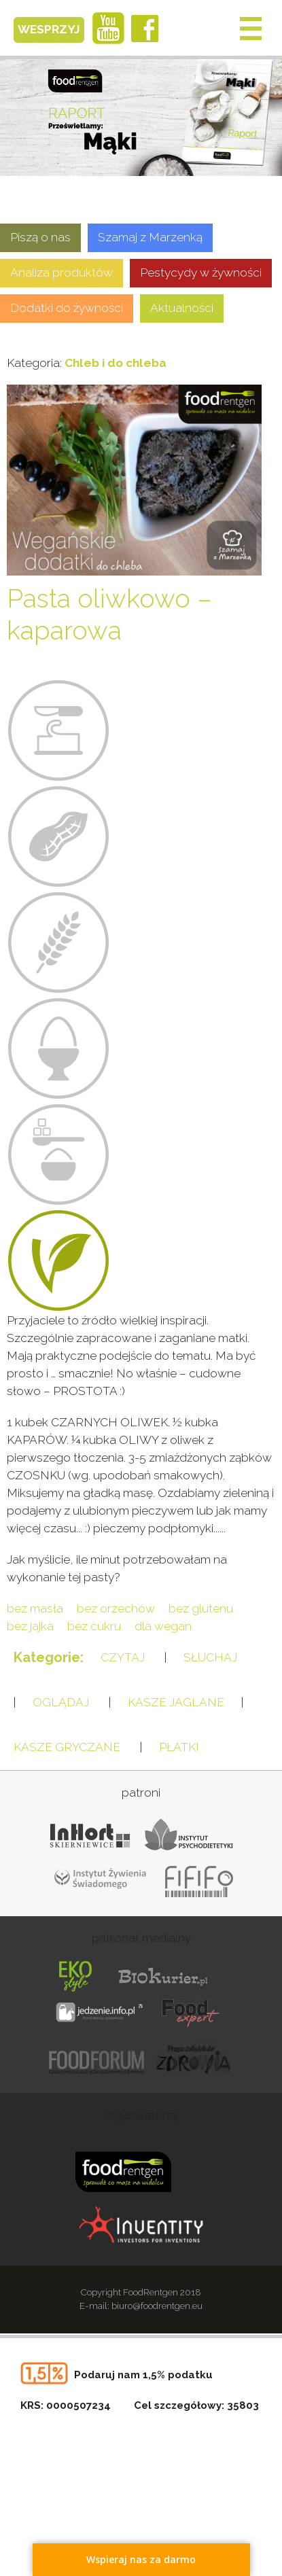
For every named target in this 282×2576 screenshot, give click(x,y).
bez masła (35, 1608)
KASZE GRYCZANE (67, 1747)
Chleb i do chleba (115, 363)
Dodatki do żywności (66, 308)
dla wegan (163, 1626)
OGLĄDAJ (61, 1702)
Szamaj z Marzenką (150, 237)
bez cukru (94, 1626)
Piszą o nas (40, 237)
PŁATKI (179, 1747)
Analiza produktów (61, 272)
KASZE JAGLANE (176, 1702)
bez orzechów (116, 1608)
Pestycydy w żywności (201, 272)
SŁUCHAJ (210, 1657)
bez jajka (30, 1626)
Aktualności (181, 308)
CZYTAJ (123, 1657)
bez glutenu (201, 1608)
